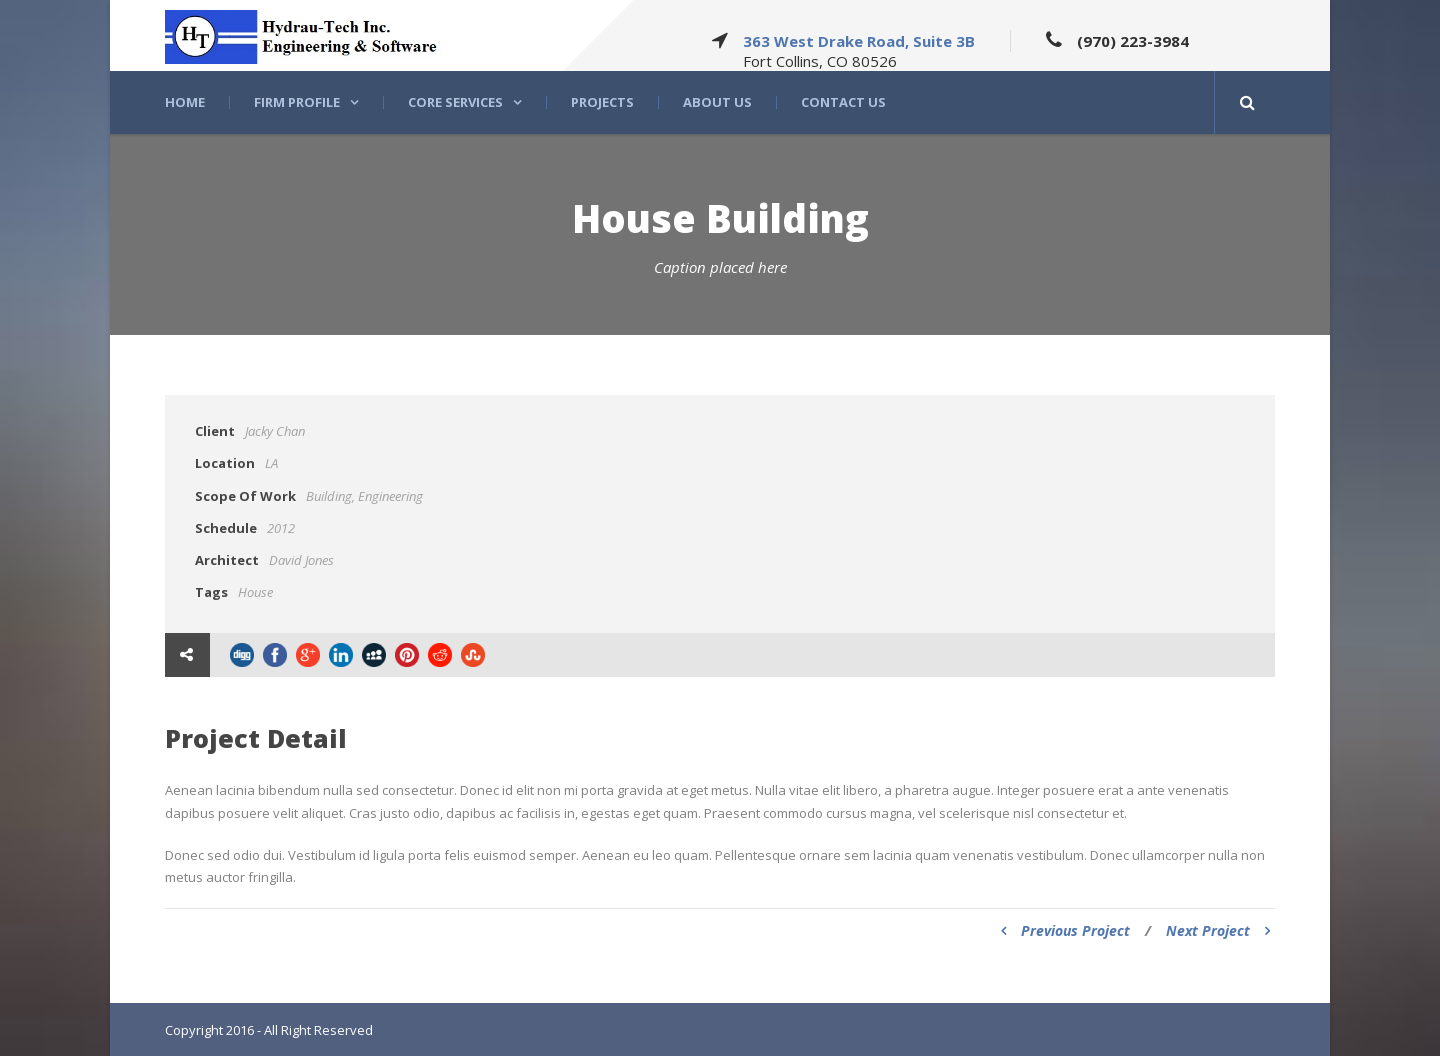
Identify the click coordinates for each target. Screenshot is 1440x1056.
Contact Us (843, 102)
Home (185, 102)
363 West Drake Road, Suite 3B (859, 41)
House (255, 592)
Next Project (1218, 930)
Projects (602, 102)
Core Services (455, 102)
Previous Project (1065, 930)
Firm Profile (297, 102)
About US (717, 102)
